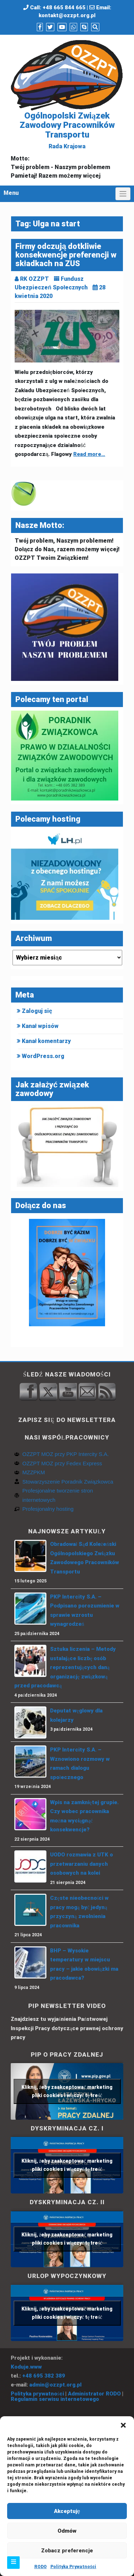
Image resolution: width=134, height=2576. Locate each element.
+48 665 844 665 (64, 7)
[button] (123, 2425)
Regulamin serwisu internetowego (55, 2399)
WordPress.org (43, 1056)
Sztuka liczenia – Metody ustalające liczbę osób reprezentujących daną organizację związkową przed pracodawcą (65, 1667)
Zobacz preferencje (67, 2550)
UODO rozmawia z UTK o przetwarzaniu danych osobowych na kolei (81, 1863)
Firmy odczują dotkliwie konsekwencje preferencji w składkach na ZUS (65, 255)
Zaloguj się (37, 1011)
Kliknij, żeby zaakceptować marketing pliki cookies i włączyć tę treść (66, 2091)
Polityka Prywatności (73, 2566)
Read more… (89, 454)
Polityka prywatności (37, 2393)
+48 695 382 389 (43, 2376)
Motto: (20, 158)
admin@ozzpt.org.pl (55, 2385)
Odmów (67, 2531)
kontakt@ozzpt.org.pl (67, 15)
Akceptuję (67, 2511)
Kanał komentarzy (46, 1041)
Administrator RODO (94, 2393)
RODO (40, 2566)
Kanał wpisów (40, 1026)
